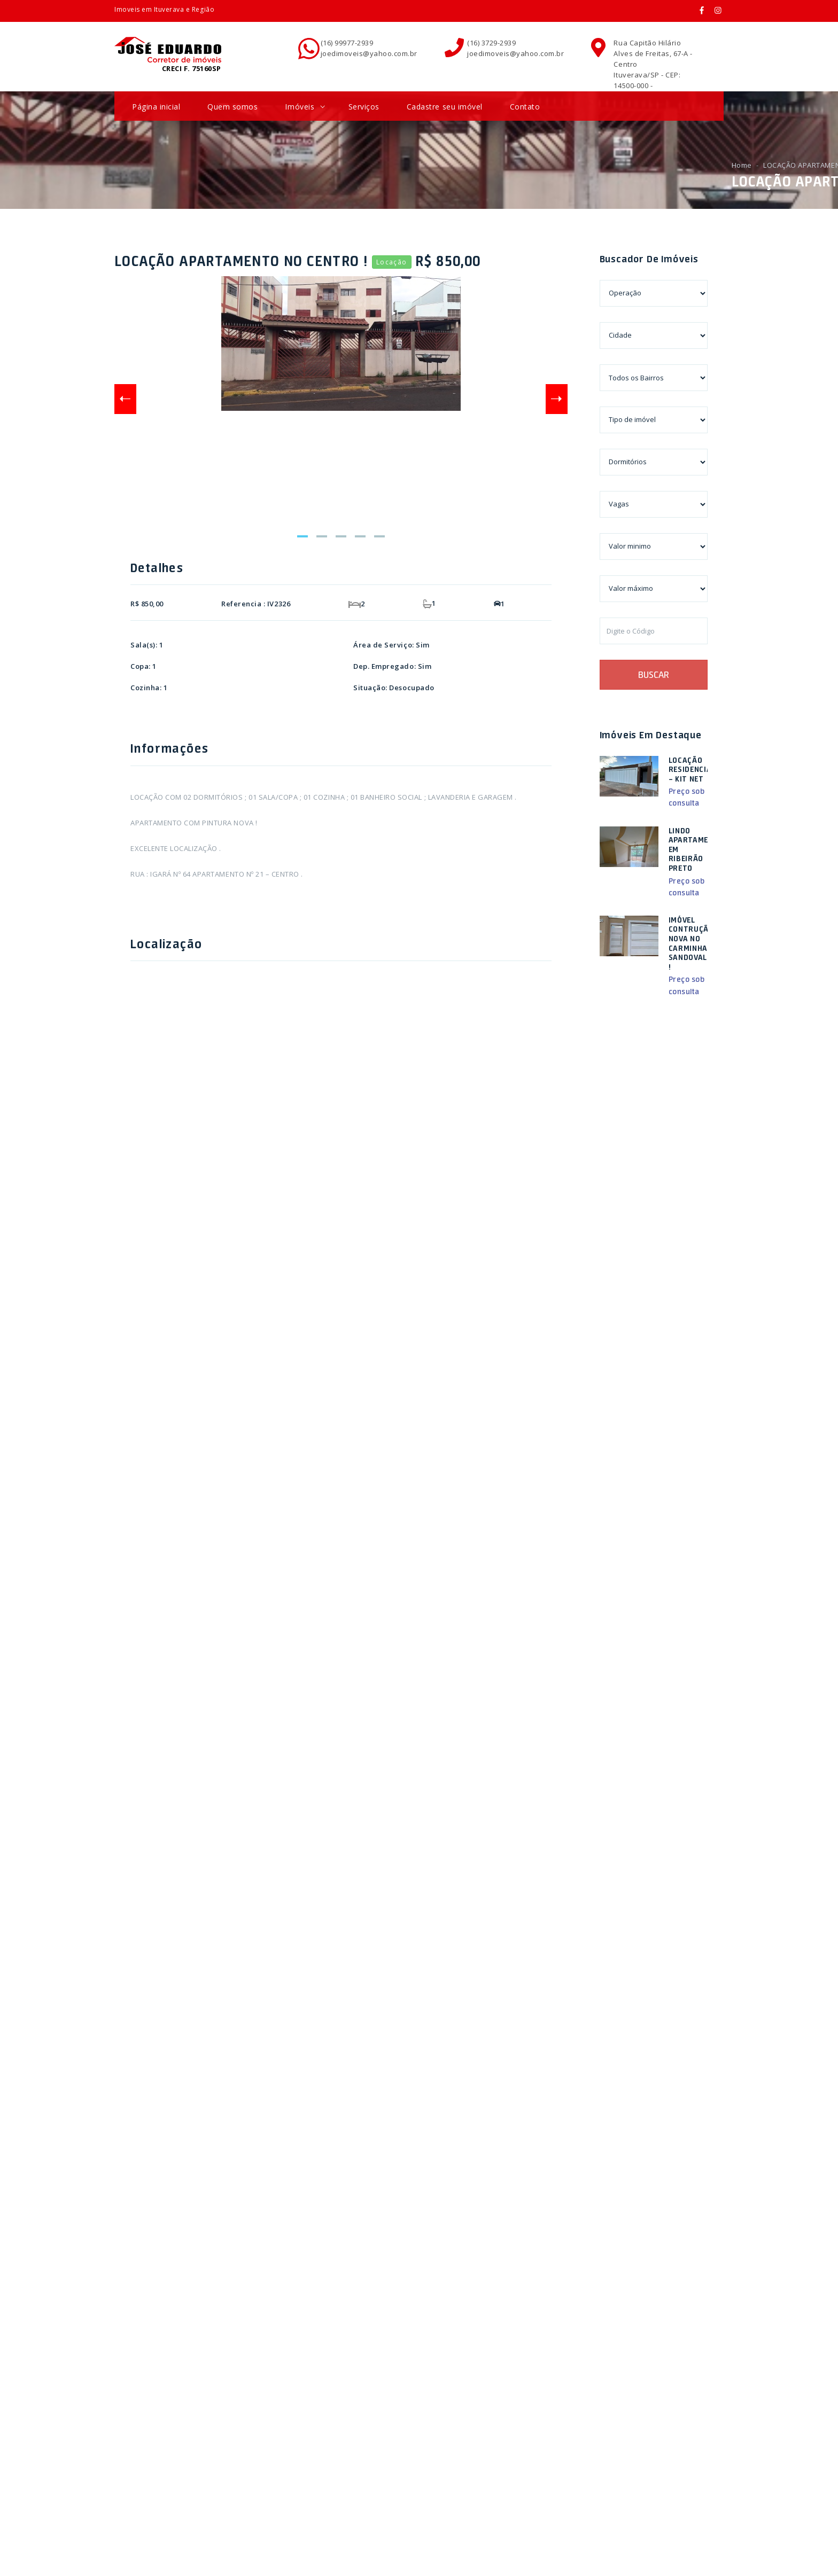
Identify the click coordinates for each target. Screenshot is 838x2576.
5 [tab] (379, 536)
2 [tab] (321, 536)
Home (742, 165)
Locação (391, 262)
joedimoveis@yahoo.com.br (369, 53)
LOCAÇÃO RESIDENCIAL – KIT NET (692, 769)
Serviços (363, 107)
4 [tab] (360, 536)
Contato (525, 107)
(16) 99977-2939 (347, 43)
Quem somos (232, 107)
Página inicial (156, 107)
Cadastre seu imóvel (445, 107)
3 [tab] (341, 536)
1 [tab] (302, 536)
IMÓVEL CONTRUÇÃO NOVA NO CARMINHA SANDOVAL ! (691, 943)
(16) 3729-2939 (491, 43)
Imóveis (304, 107)
